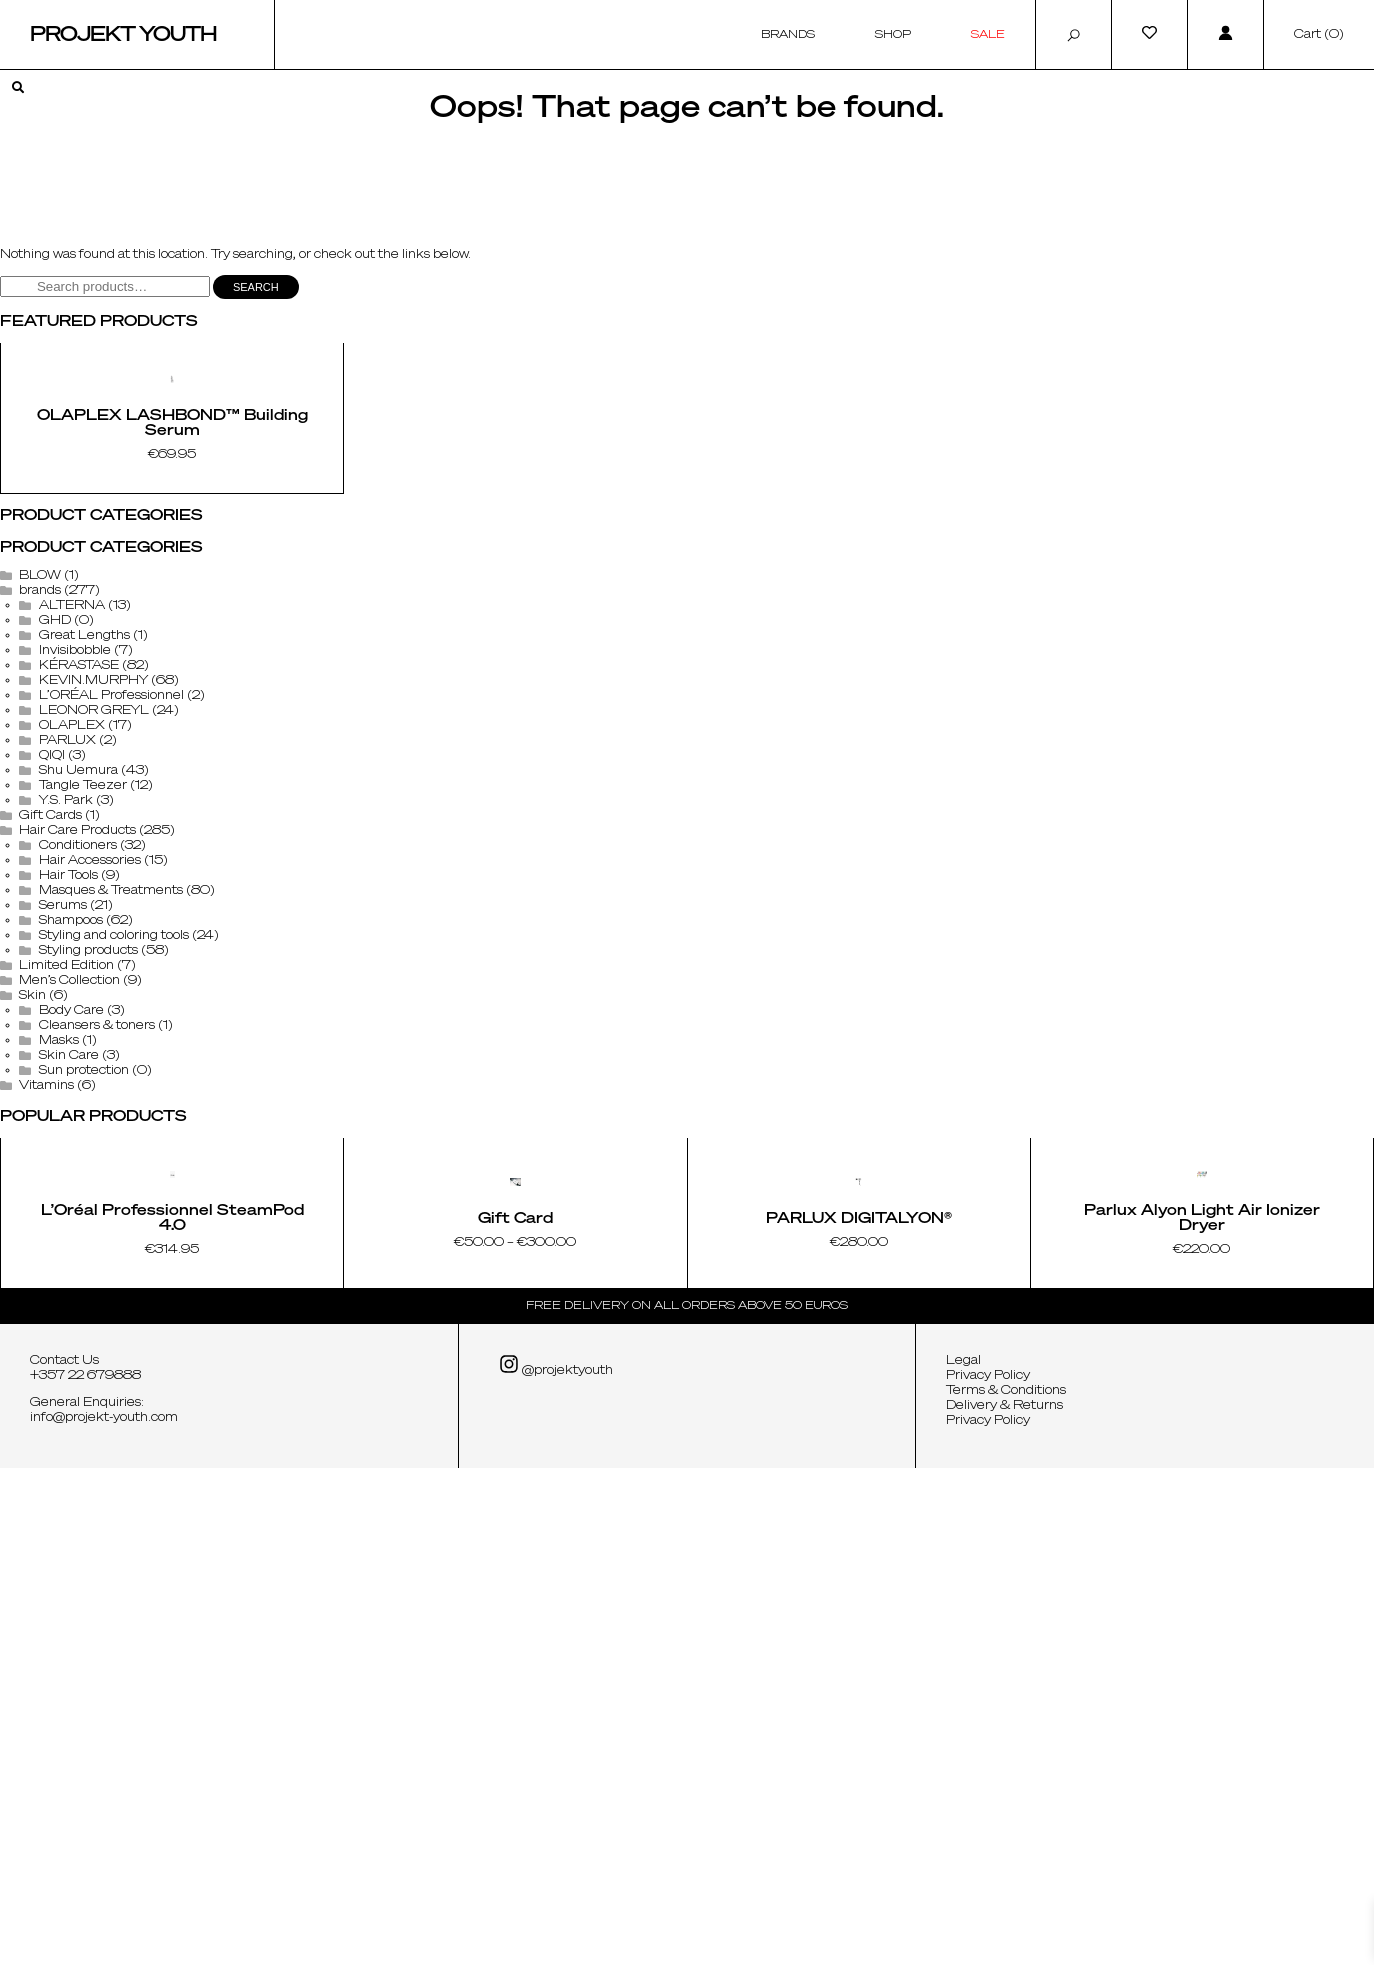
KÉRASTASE (79, 915)
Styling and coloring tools (114, 1185)
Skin (32, 1245)
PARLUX (67, 990)
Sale (988, 34)
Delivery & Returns (1004, 1903)
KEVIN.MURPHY (93, 930)
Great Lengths (84, 885)
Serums (63, 1155)
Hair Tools (68, 1125)
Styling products (88, 1200)
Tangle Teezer (83, 1035)
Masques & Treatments (111, 1140)
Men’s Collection (69, 1230)
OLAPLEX (72, 975)
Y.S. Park (66, 1050)
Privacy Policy (988, 1873)
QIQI (52, 1005)
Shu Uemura (78, 1020)
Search (256, 287)
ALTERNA (72, 855)
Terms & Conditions (1006, 1888)
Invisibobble (75, 900)
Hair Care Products (77, 1080)
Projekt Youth (123, 35)
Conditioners (78, 1095)
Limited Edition (66, 1215)
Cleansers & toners (97, 1275)
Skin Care (69, 1305)
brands (40, 840)
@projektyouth (556, 1862)
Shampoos (71, 1170)
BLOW (40, 825)
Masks (59, 1290)
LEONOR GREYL (94, 960)
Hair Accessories (90, 1110)
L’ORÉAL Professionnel (111, 945)
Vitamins (46, 1335)
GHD (55, 870)
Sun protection (84, 1320)
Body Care (71, 1260)
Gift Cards (50, 1065)
